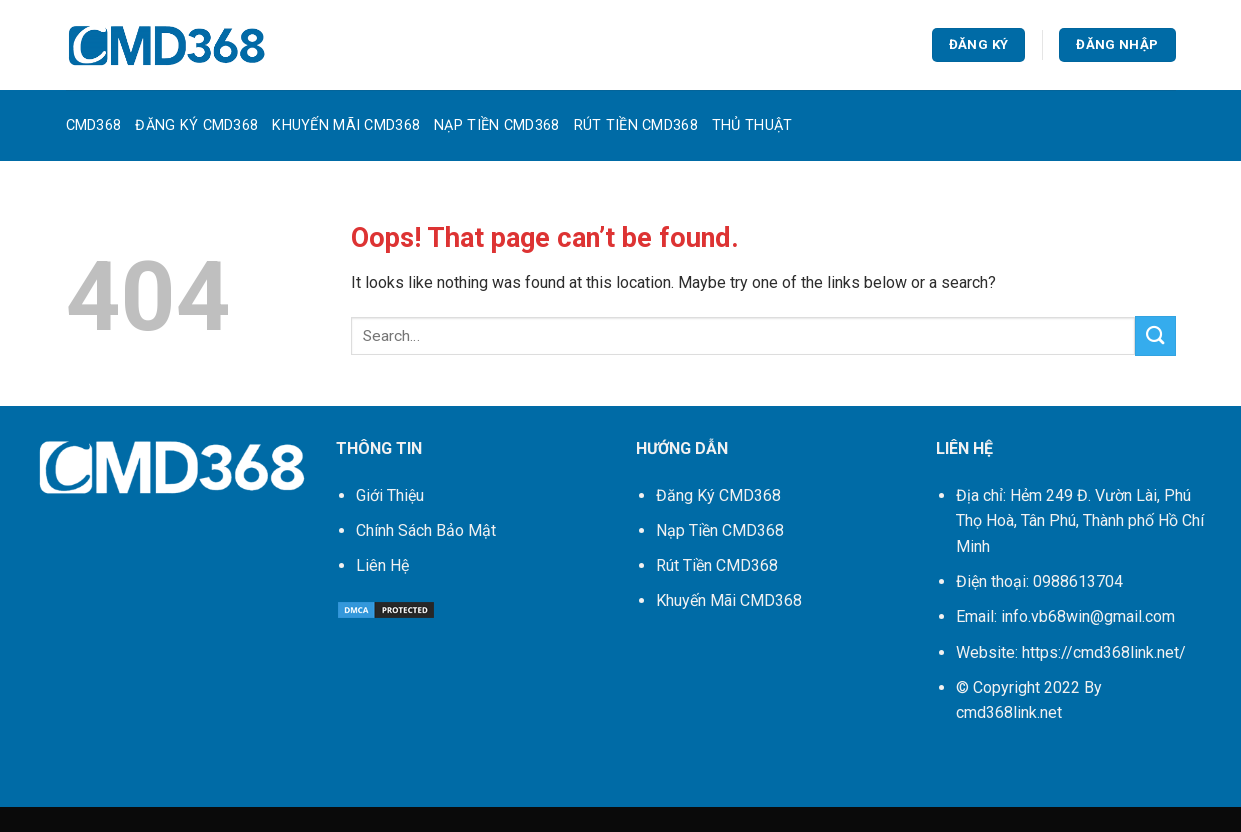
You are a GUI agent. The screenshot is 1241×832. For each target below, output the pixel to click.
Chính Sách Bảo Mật (426, 530)
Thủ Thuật (752, 125)
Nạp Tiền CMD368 (496, 125)
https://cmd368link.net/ (1104, 652)
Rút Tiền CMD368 (636, 125)
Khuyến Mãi (729, 600)
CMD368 (94, 125)
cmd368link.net (1009, 712)
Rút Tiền (717, 565)
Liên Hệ (382, 565)
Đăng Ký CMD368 (196, 125)
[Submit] (1155, 335)
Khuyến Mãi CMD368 (346, 125)
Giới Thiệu (390, 495)
